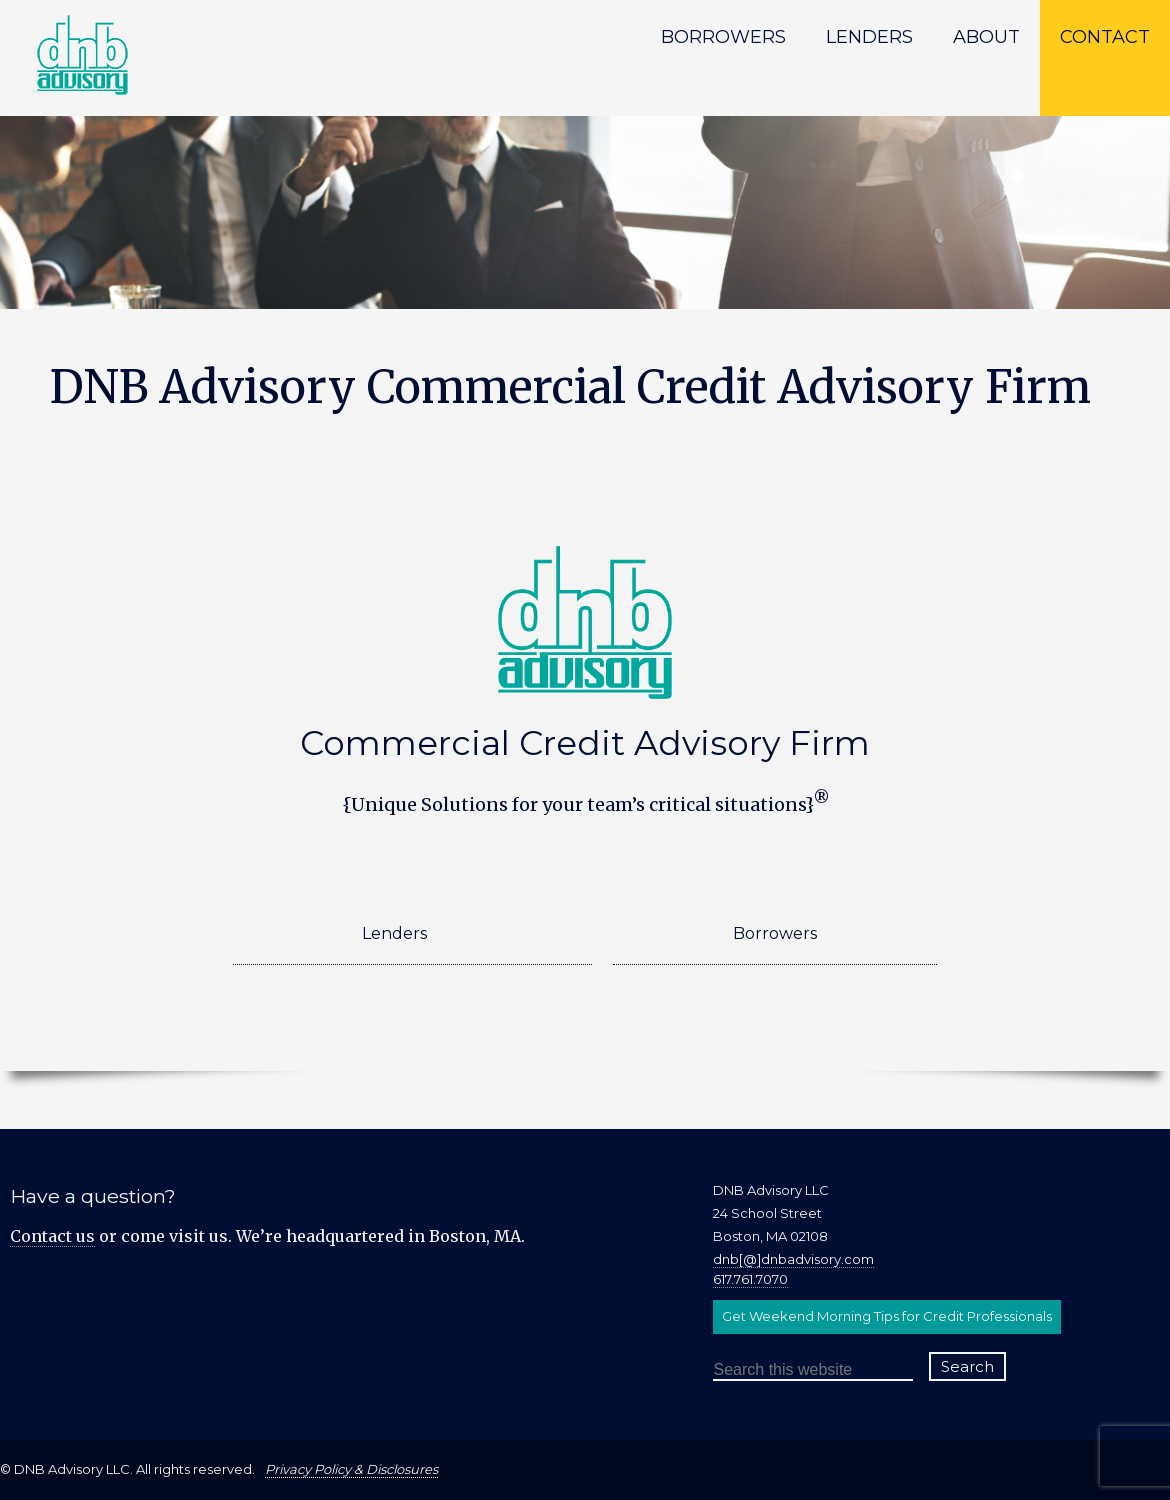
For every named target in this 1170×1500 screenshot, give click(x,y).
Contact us (52, 1236)
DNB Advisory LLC (165, 70)
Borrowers (775, 933)
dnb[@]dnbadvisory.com (793, 1259)
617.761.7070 (750, 1279)
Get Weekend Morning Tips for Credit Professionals (887, 1316)
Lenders (394, 933)
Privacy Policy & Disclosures (351, 1469)
